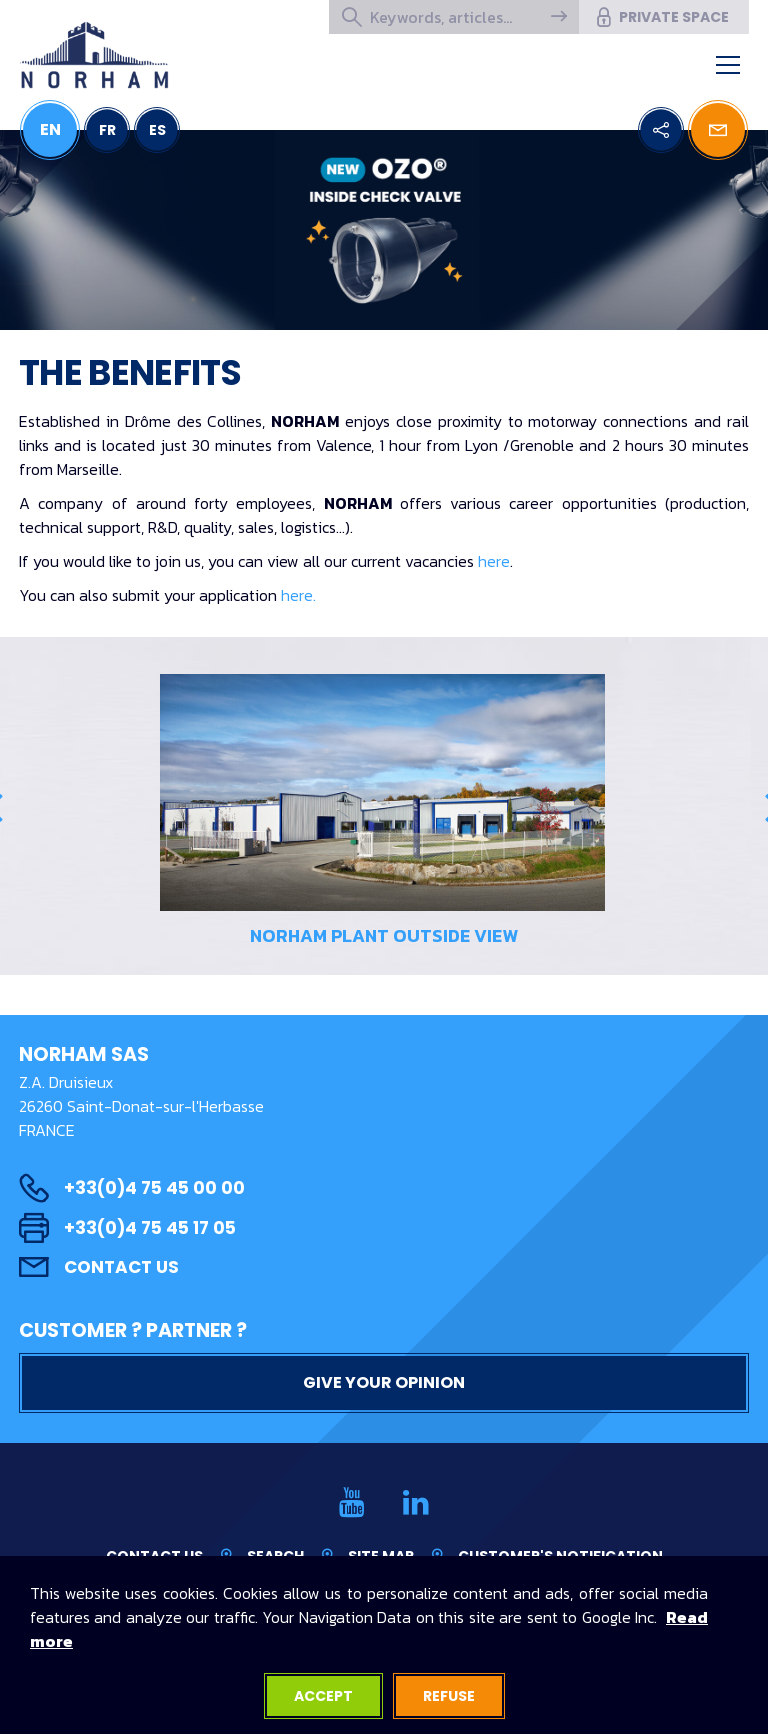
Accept (323, 1696)
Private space (661, 17)
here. (298, 595)
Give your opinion (384, 1382)
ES (157, 130)
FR (107, 130)
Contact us (99, 1267)
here (494, 561)
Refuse (449, 1696)
